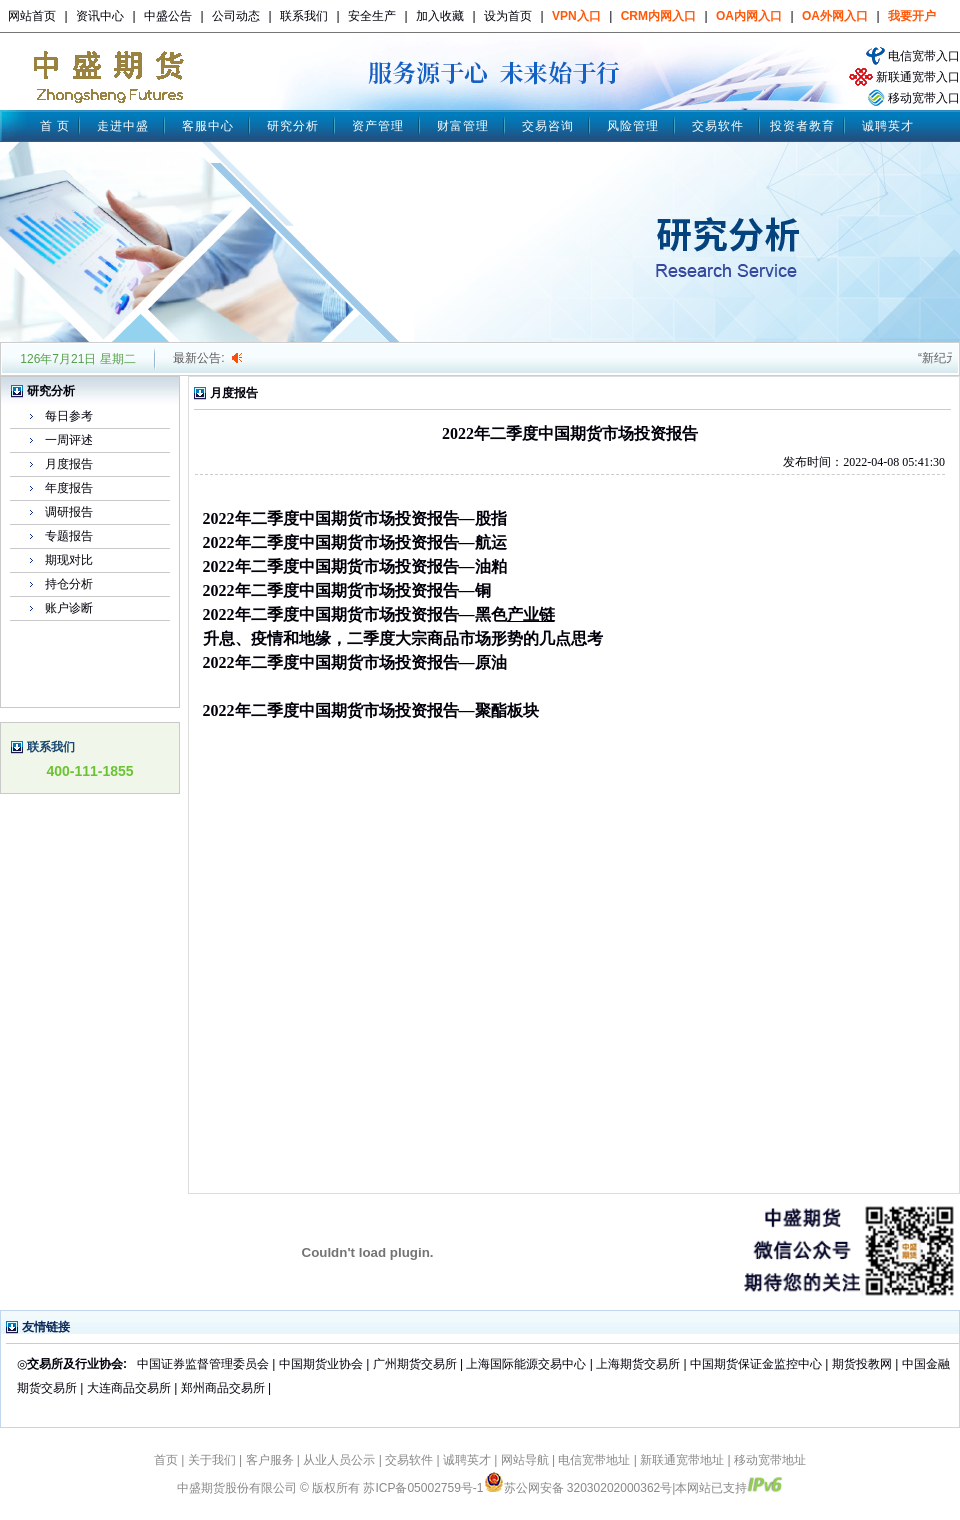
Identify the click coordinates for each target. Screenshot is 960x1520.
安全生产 (372, 16)
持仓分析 (69, 584)
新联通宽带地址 (682, 1460)
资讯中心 (100, 16)
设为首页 (508, 16)
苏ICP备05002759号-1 (423, 1488)
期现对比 (69, 560)
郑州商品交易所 (223, 1388)
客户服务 (270, 1460)
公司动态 (236, 16)
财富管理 (463, 126)
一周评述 (69, 440)
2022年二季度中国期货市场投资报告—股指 (355, 518)
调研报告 (69, 512)
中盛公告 (168, 16)
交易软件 (718, 126)
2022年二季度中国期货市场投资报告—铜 (347, 590)
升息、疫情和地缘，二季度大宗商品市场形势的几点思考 (403, 638)
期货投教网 (862, 1364)
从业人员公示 (339, 1460)
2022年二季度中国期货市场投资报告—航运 (355, 542)
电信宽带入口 (924, 56)
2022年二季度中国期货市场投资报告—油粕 (355, 566)
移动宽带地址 (770, 1460)
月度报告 (69, 464)
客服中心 (208, 126)
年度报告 (69, 488)
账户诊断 (69, 608)
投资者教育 (802, 126)
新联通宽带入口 (918, 77)
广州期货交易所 (415, 1364)
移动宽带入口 (924, 98)
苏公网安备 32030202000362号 (578, 1488)
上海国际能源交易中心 (526, 1364)
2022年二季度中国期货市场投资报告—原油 (355, 662)
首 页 (55, 126)
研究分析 (293, 126)
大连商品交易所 (129, 1388)
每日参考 (69, 416)
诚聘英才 (888, 126)
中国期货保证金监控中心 (756, 1364)
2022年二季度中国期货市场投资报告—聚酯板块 (371, 710)
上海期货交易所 (639, 1364)
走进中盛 (123, 126)
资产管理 (378, 126)
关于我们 (212, 1460)
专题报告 (69, 536)
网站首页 (32, 16)
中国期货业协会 (321, 1364)
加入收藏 (440, 16)
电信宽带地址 (594, 1460)
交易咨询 (548, 126)
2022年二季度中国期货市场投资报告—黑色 (355, 614)
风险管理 (633, 126)
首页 (166, 1460)
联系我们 (304, 16)
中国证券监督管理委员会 (203, 1364)
